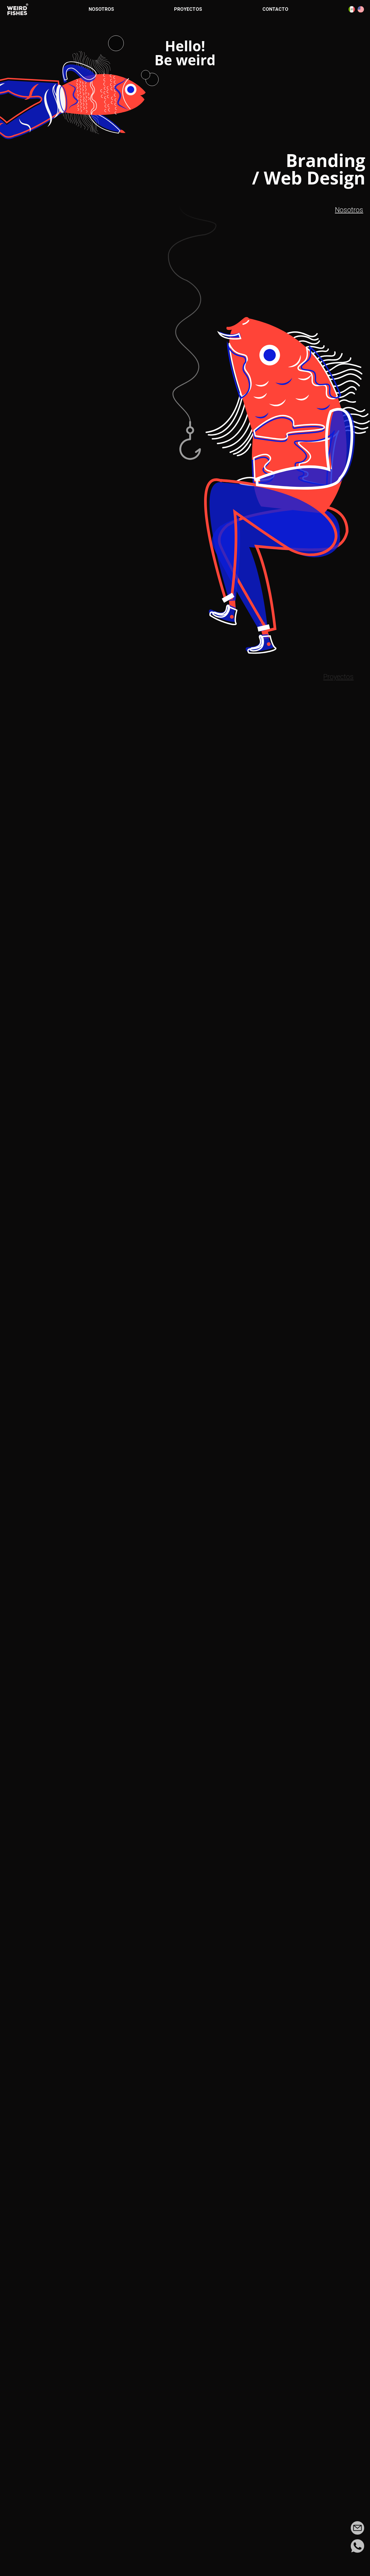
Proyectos (188, 9)
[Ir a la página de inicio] (17, 9)
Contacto (275, 9)
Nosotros (101, 9)
